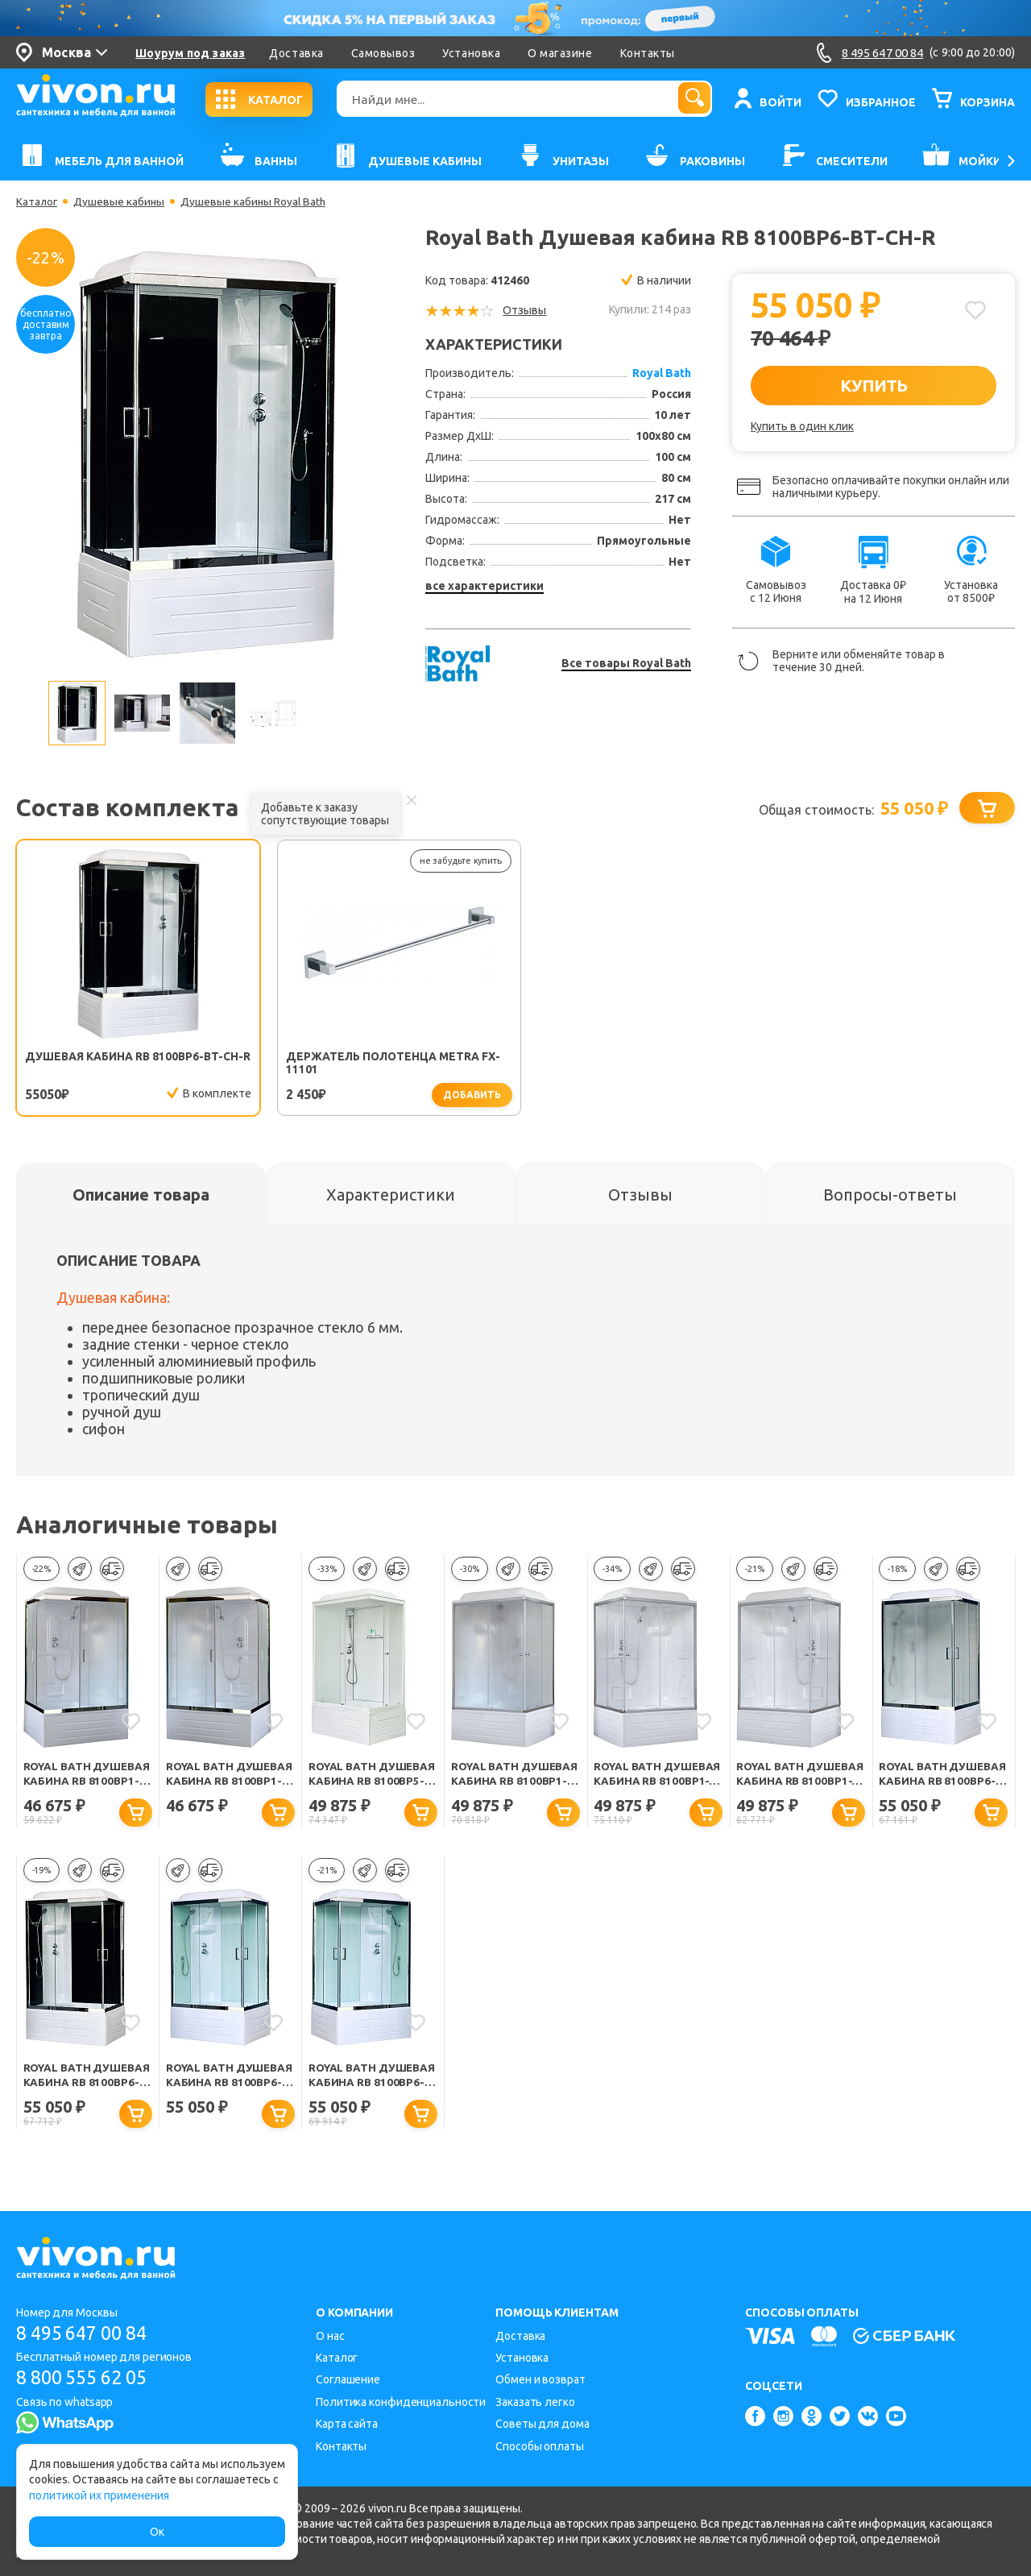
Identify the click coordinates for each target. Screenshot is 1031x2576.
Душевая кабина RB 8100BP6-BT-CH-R (88, 1063)
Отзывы (524, 310)
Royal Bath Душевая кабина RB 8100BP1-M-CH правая (85, 1779)
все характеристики (484, 585)
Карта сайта (347, 2424)
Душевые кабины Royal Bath (256, 201)
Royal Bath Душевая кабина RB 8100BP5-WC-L (370, 1779)
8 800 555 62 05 (87, 2378)
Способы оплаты (539, 2446)
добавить (359, 1094)
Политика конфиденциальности (401, 2402)
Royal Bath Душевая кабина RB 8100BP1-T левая (798, 1779)
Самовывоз (383, 53)
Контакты (647, 53)
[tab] (141, 1198)
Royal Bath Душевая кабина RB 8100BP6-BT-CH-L (85, 2082)
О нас (330, 2335)
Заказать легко (535, 2402)
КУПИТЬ (873, 385)
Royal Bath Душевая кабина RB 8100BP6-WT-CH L (228, 2082)
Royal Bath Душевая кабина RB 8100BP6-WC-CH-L (941, 1779)
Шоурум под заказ (190, 53)
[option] (205, 457)
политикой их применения (99, 2495)
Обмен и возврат (540, 2380)
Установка (471, 53)
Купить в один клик (802, 426)
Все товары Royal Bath (626, 663)
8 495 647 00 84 (87, 2333)
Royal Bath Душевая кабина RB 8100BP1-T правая (656, 1779)
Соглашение (348, 2380)
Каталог (37, 201)
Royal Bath (661, 373)
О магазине (560, 53)
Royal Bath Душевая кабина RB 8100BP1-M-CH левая (228, 1779)
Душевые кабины (121, 201)
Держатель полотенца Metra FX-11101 (304, 1063)
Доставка (296, 53)
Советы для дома (542, 2424)
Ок (157, 2531)
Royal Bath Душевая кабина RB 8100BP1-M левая (513, 1779)
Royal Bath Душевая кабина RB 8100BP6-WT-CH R (370, 2082)
